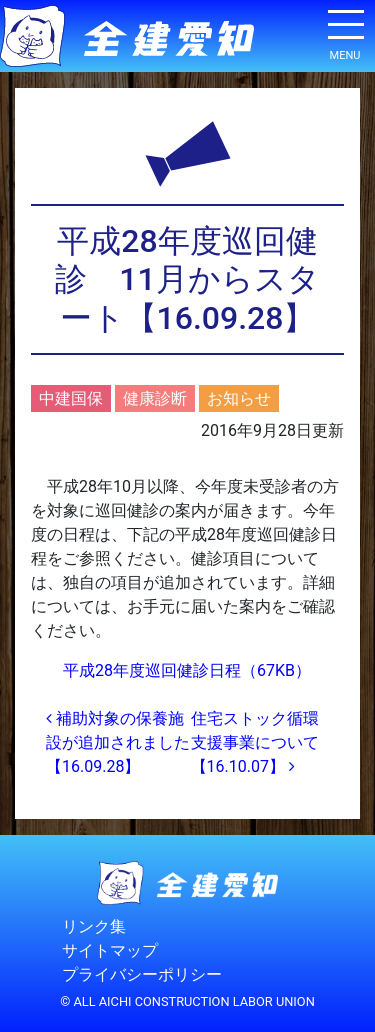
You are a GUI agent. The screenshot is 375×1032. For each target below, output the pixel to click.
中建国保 (71, 398)
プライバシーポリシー (142, 974)
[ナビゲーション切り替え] (345, 32)
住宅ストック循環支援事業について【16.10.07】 (255, 742)
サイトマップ (110, 950)
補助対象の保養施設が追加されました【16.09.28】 (118, 742)
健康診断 (155, 398)
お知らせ (239, 398)
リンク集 (94, 926)
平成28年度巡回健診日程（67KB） (187, 670)
